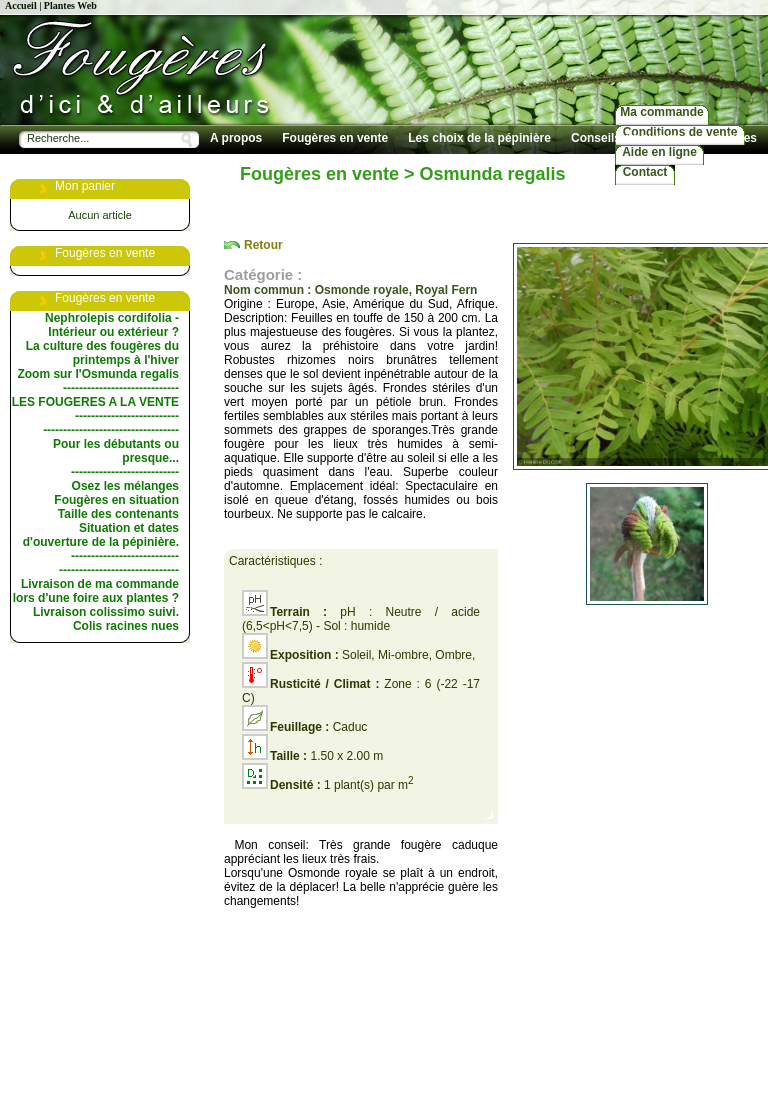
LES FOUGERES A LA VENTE (95, 402)
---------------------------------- (111, 430)
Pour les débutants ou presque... (116, 451)
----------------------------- (121, 388)
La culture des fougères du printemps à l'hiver (102, 353)
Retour (263, 245)
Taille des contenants (118, 514)
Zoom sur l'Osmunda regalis (98, 374)
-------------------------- (127, 416)
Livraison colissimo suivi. (106, 612)
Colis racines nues (126, 626)
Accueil (21, 5)
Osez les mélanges (125, 486)
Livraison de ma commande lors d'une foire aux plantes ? (96, 591)
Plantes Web (70, 5)
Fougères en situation (116, 500)
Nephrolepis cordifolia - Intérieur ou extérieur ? (112, 325)
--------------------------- (125, 472)
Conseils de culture (626, 138)
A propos (236, 138)
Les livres (729, 138)
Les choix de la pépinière (479, 138)
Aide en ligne (659, 152)
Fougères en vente (335, 138)
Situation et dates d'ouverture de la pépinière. (101, 535)
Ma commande (661, 112)
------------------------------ (119, 570)
